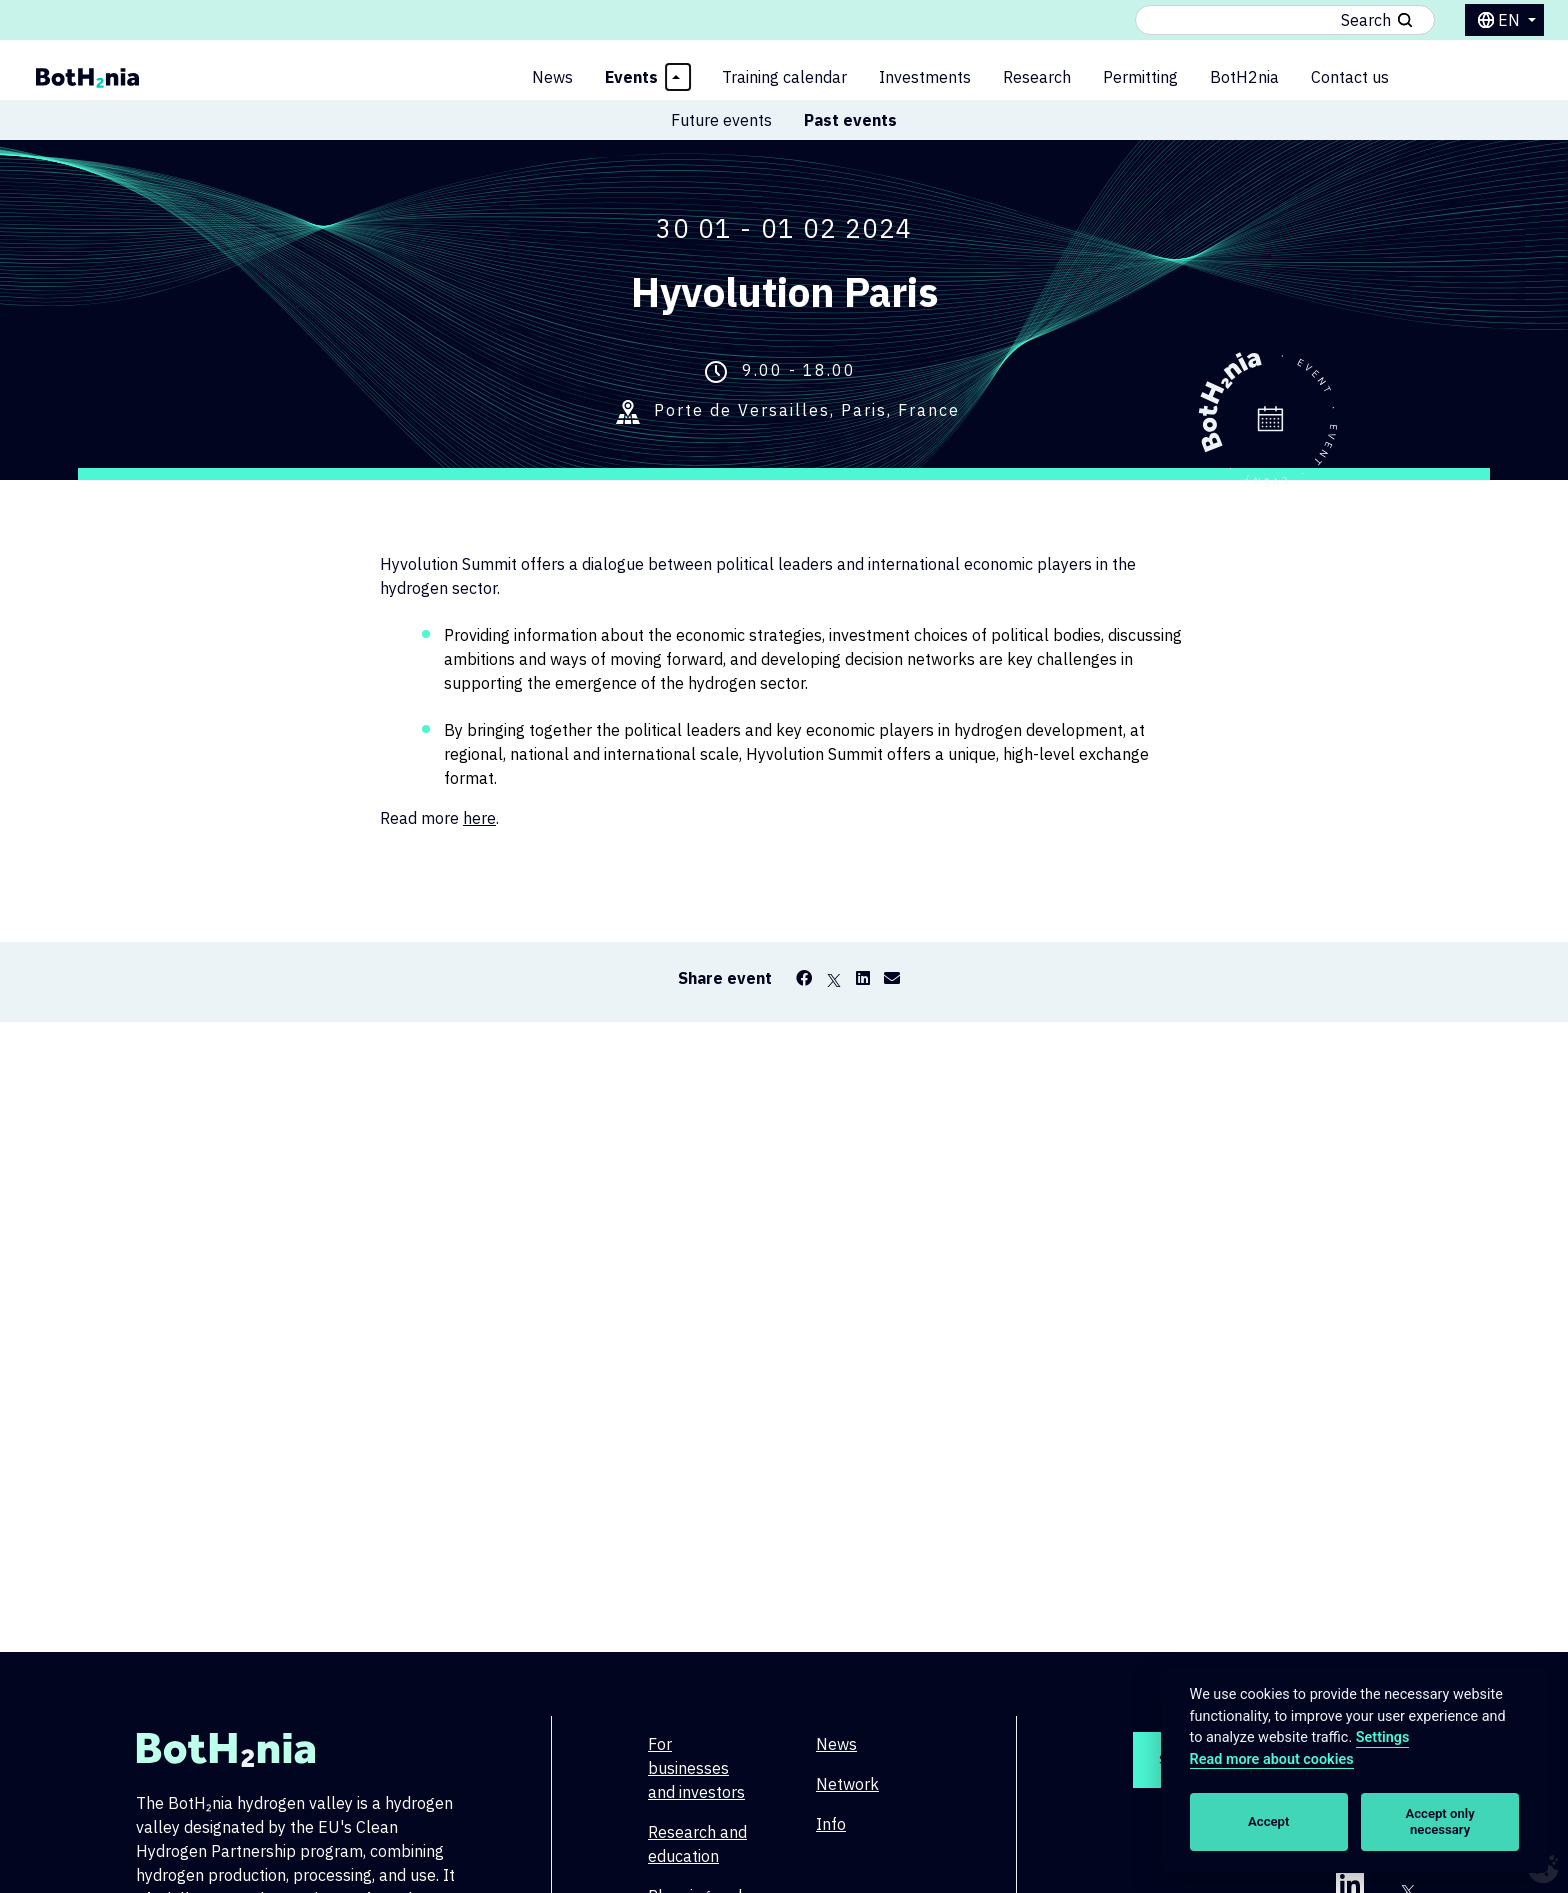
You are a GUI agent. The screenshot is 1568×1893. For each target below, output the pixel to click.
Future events (721, 120)
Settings (1383, 1737)
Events (631, 77)
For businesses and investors (696, 1768)
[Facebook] (804, 978)
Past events (850, 120)
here (479, 818)
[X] (834, 978)
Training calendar (784, 77)
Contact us (1350, 77)
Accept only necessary (1440, 1821)
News (552, 77)
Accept (1268, 1821)
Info (831, 1824)
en (1511, 20)
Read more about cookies (1272, 1759)
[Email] (892, 978)
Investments (925, 77)
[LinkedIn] (863, 978)
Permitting (1140, 77)
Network (847, 1784)
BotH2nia (1244, 77)
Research (1037, 77)
